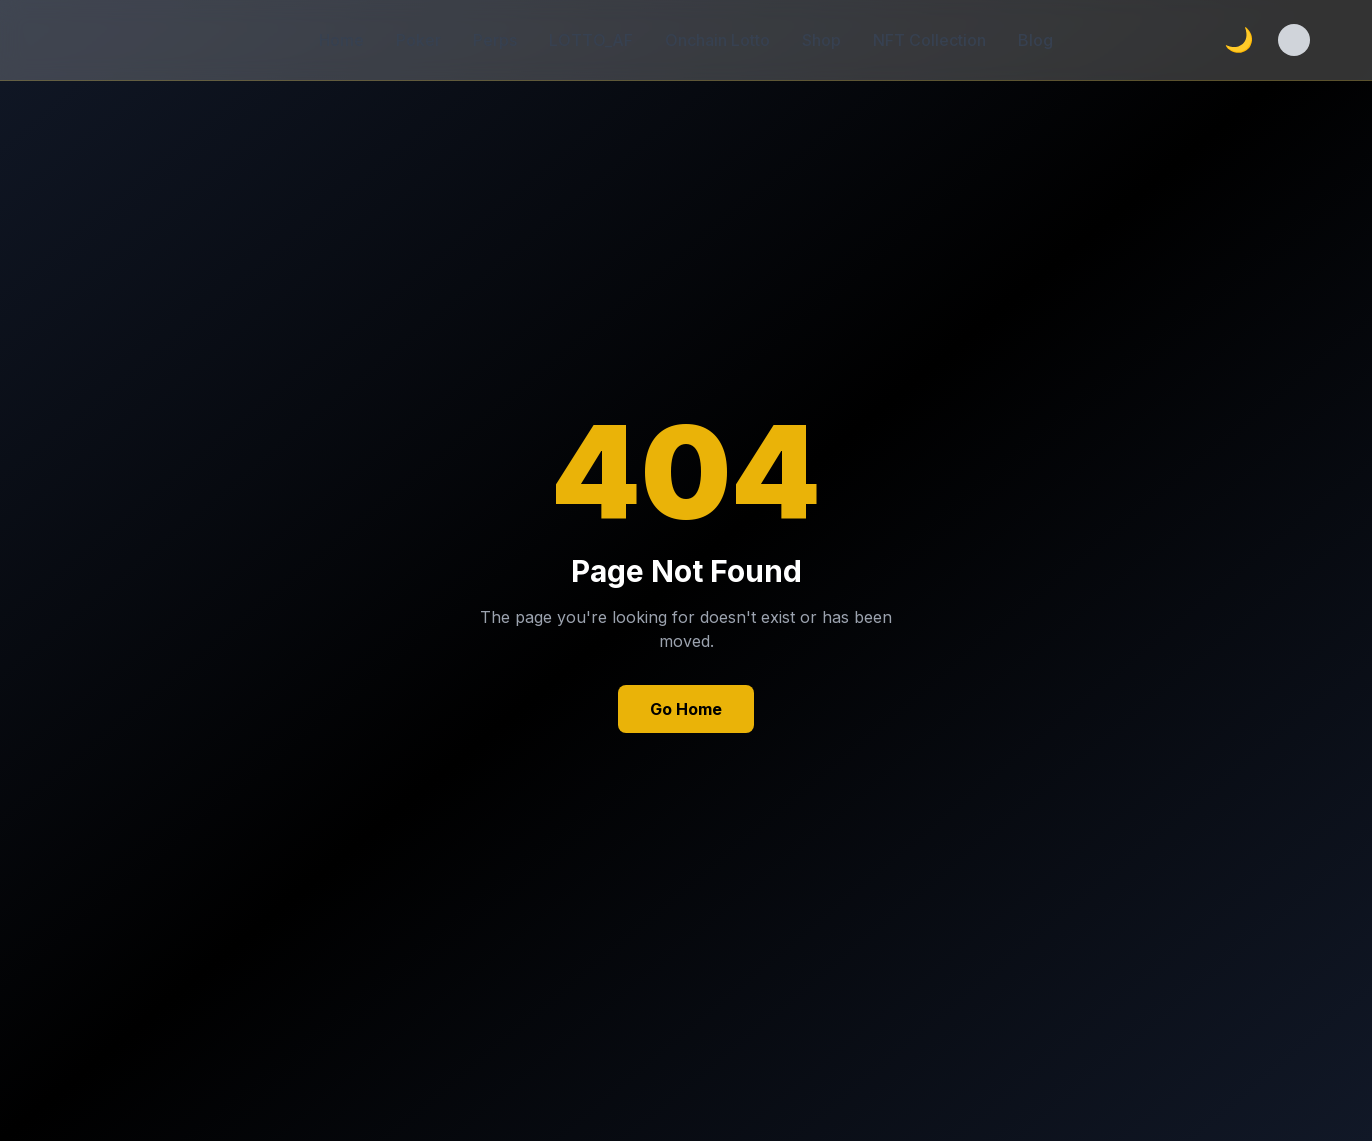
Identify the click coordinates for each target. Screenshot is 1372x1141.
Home (341, 40)
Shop (821, 40)
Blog (1035, 40)
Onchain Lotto (717, 40)
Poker (418, 40)
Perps (495, 40)
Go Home (686, 709)
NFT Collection (929, 40)
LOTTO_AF (591, 40)
